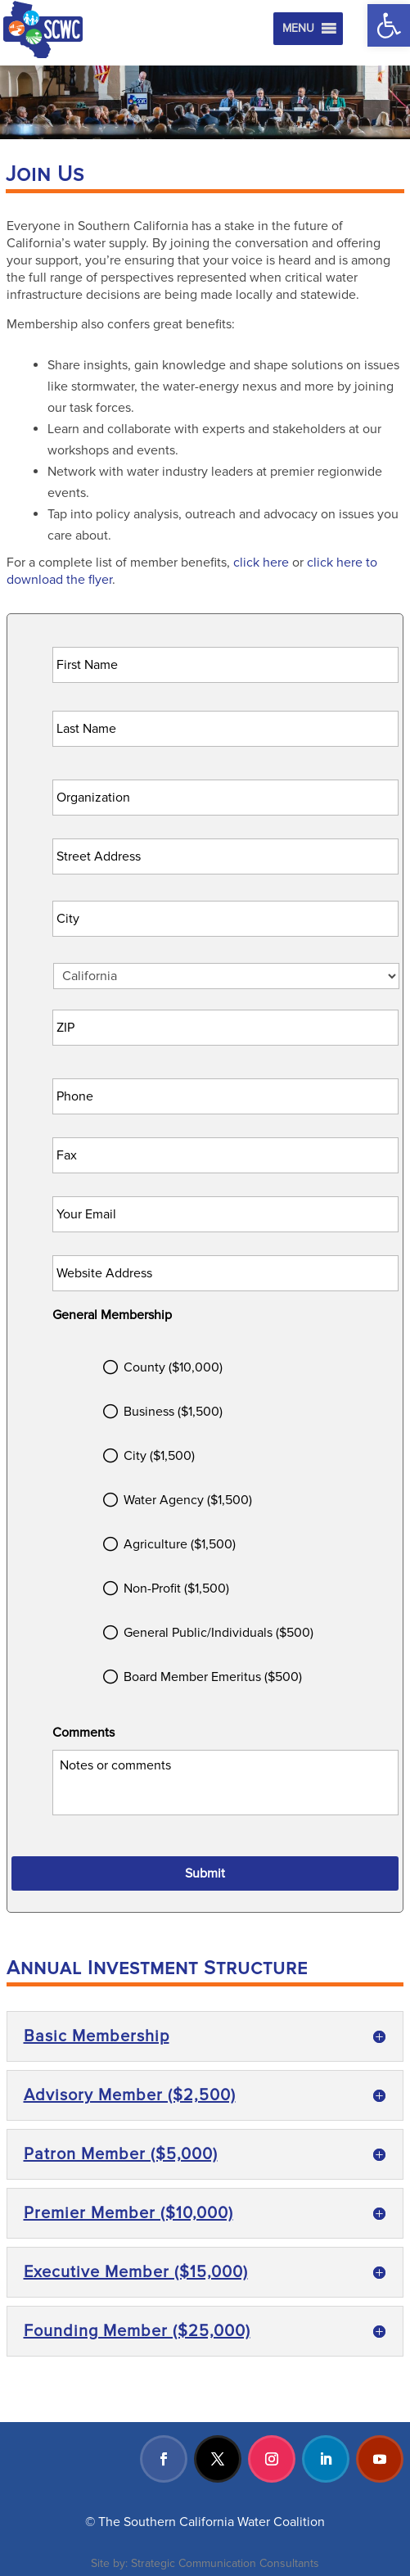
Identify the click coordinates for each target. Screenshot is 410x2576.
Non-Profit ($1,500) (176, 1588)
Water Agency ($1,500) (188, 1500)
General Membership (112, 1315)
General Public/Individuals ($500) (218, 1633)
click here (261, 562)
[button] (388, 25)
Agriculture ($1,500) (180, 1544)
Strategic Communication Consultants (225, 2563)
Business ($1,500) (173, 1411)
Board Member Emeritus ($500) (213, 1677)
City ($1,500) (159, 1456)
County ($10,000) (173, 1367)
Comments (83, 1732)
